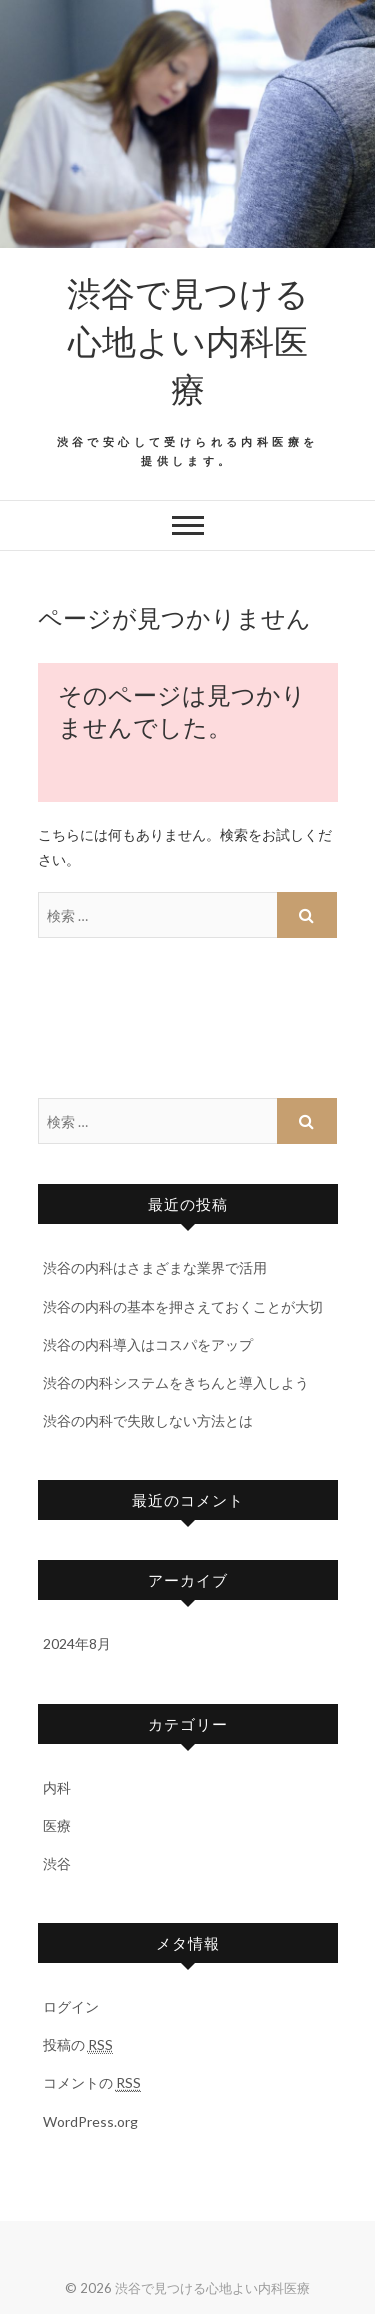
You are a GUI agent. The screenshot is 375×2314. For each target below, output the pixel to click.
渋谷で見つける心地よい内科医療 (188, 340)
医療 (57, 1825)
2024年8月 (77, 1643)
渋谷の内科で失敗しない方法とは (148, 1420)
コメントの (92, 2083)
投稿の (78, 2045)
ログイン (71, 2006)
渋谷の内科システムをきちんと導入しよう (176, 1382)
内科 (57, 1787)
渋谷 (57, 1863)
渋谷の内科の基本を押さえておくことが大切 (183, 1306)
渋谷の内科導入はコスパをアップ (148, 1344)
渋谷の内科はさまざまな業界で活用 (155, 1267)
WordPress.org (90, 2121)
